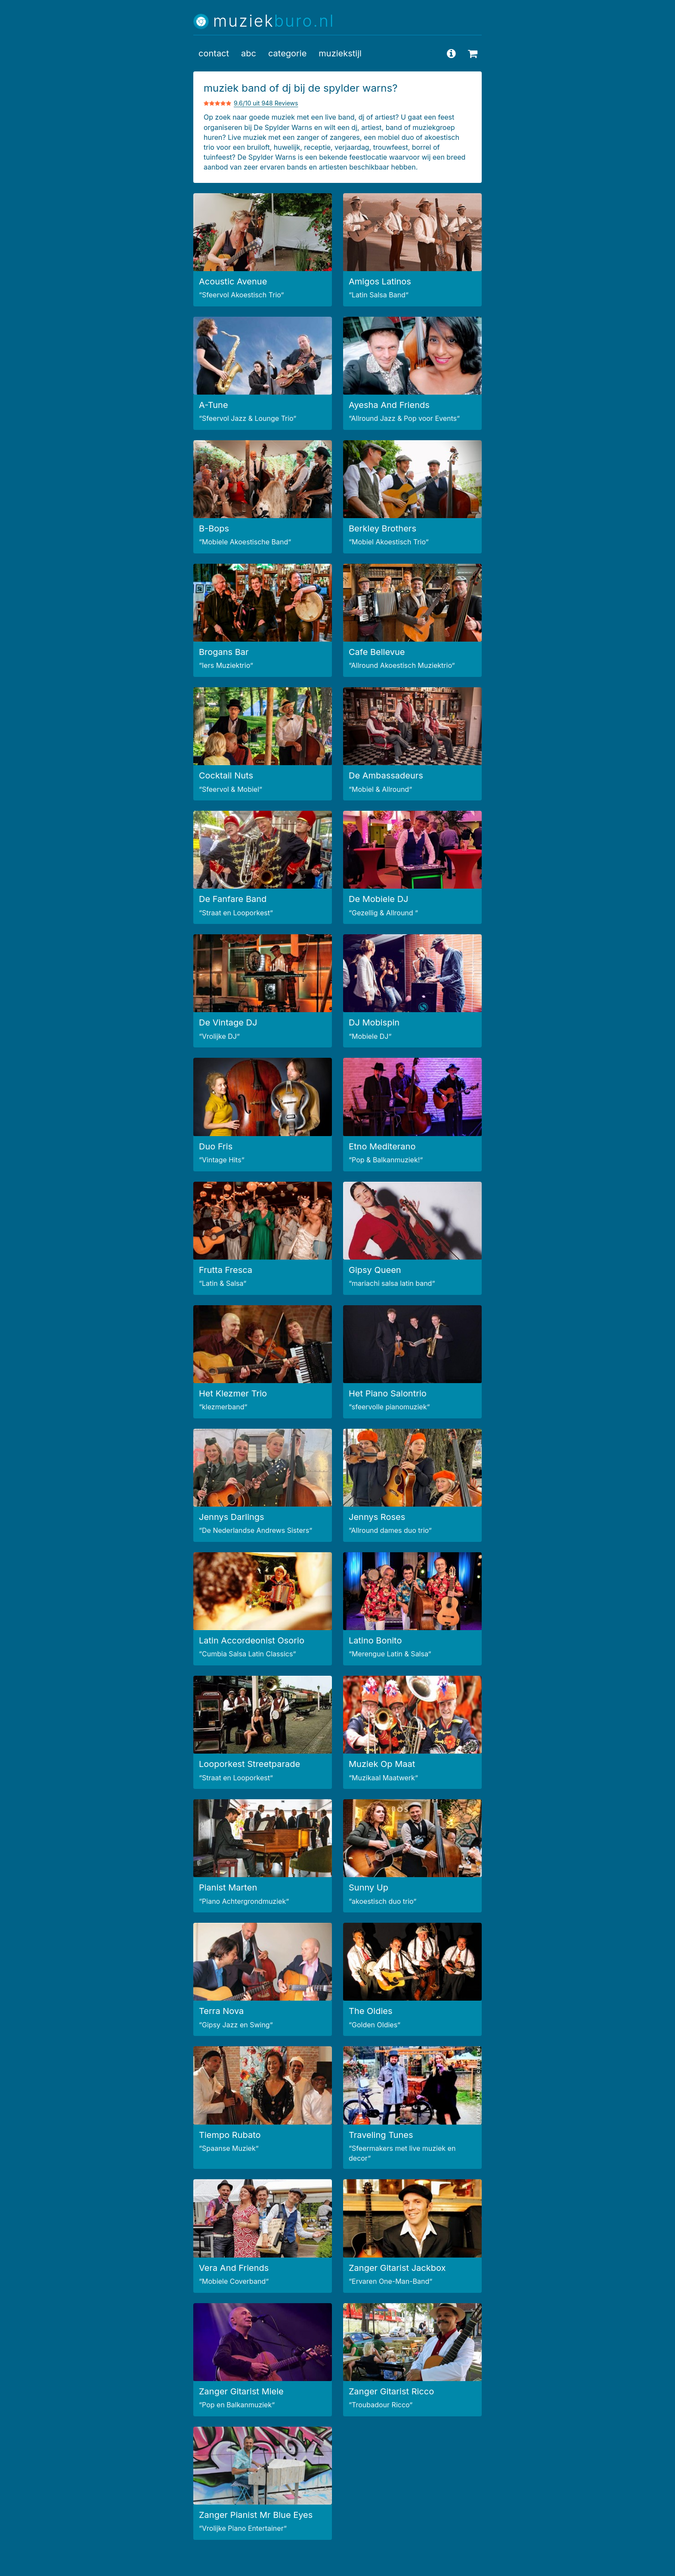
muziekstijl (340, 53)
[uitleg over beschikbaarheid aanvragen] (473, 53)
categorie (287, 53)
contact (213, 53)
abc (248, 53)
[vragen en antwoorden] (451, 53)
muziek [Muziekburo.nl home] (273, 21)
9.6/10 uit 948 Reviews (266, 103)
